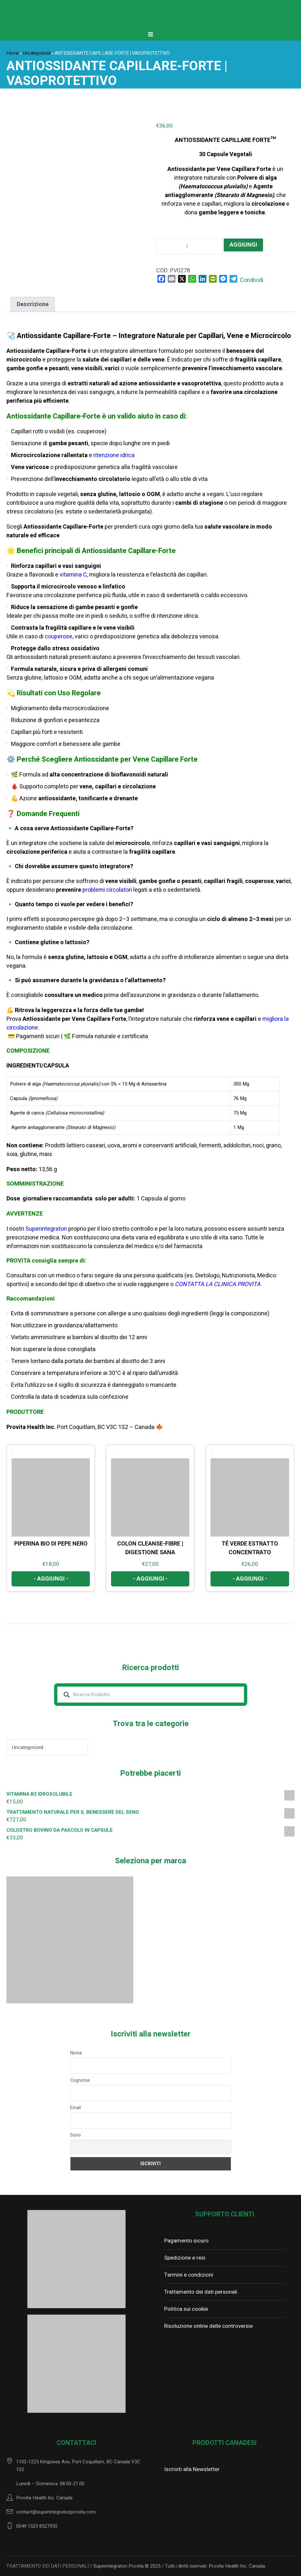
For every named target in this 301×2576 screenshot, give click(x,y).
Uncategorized (36, 53)
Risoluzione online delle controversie (208, 2326)
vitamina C (73, 574)
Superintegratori (46, 1229)
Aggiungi (243, 244)
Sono (75, 2135)
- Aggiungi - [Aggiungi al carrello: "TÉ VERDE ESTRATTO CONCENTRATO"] (249, 1579)
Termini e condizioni (188, 2275)
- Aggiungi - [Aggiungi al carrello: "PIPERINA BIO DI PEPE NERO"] (50, 1579)
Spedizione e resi (184, 2258)
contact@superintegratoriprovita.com (56, 2511)
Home (12, 53)
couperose (58, 636)
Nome (76, 2053)
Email (75, 2107)
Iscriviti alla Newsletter (192, 2469)
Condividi (251, 280)
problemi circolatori (107, 890)
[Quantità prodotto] (189, 247)
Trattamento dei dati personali (200, 2292)
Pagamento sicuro (186, 2241)
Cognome (80, 2080)
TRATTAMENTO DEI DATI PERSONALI (47, 2566)
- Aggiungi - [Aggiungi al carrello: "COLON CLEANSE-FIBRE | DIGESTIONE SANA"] (150, 1579)
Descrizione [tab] (33, 304)
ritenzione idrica (113, 455)
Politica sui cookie (186, 2309)
